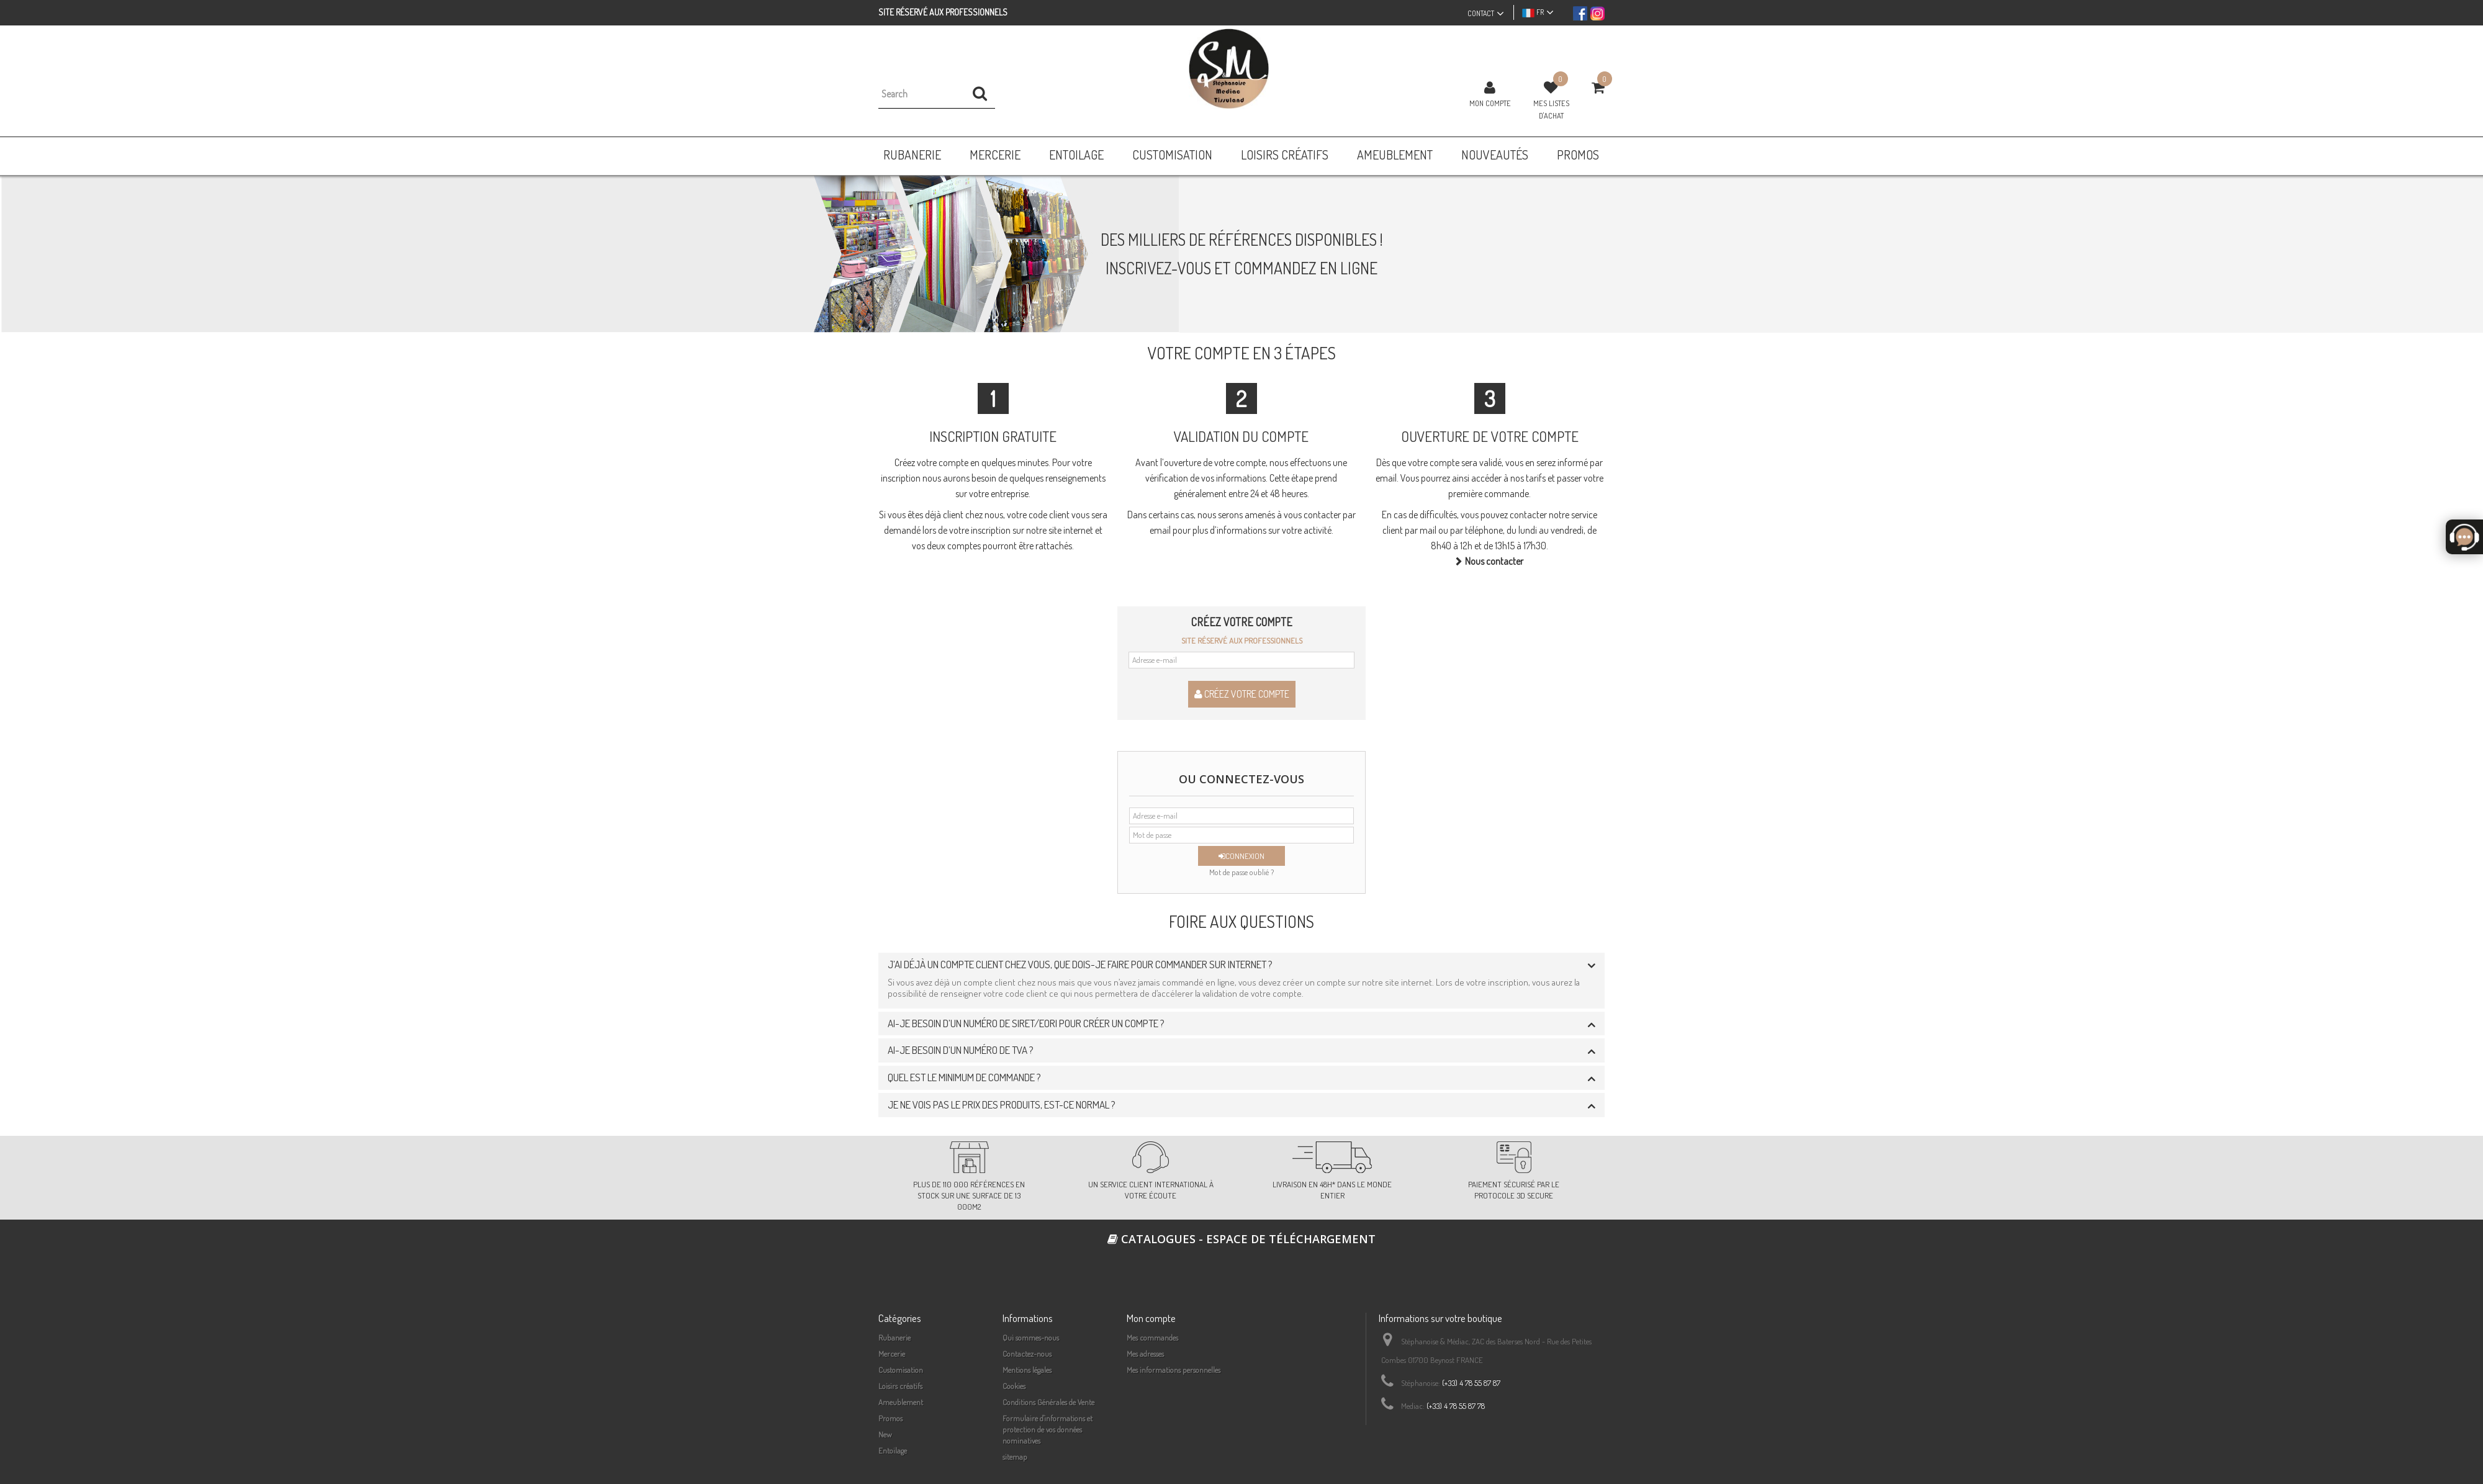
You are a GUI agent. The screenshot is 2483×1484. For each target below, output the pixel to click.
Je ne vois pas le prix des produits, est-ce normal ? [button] (1001, 1104)
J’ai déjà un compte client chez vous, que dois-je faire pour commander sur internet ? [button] (1080, 964)
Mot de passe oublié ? (1241, 872)
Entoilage (892, 1450)
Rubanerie (894, 1337)
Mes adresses (1145, 1354)
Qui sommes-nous (1031, 1337)
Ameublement (900, 1402)
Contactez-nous (1027, 1354)
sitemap (1015, 1457)
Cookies (1014, 1386)
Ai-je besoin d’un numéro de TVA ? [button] (961, 1049)
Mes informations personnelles (1173, 1370)
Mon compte (1490, 103)
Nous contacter (1494, 561)
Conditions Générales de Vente (1048, 1402)
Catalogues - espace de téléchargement (1241, 1238)
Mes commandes (1152, 1337)
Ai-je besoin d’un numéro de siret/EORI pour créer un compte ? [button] (1026, 1023)
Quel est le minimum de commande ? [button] (964, 1077)
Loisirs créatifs (900, 1386)
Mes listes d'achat (1551, 109)
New (885, 1434)
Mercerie (891, 1354)
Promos (890, 1418)
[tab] (1241, 965)
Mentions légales (1027, 1370)
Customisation (900, 1370)
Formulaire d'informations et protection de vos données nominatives (1048, 1429)
